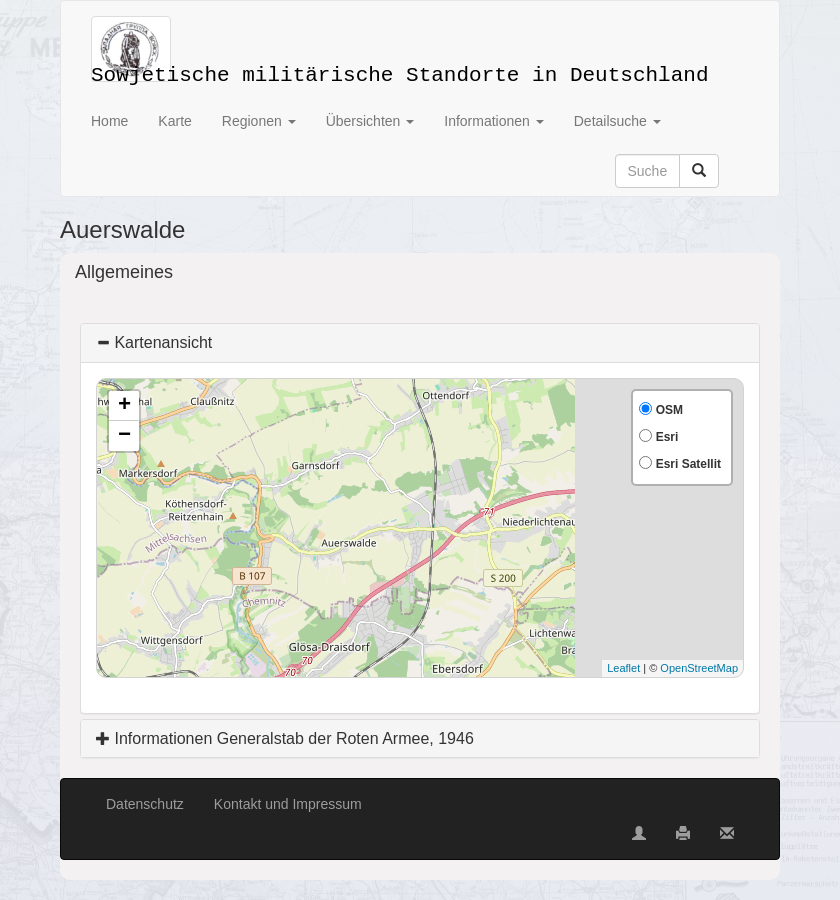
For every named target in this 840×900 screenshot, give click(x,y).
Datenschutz (145, 804)
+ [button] (124, 406)
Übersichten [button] (370, 121)
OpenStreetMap (699, 668)
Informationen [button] (494, 121)
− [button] (124, 436)
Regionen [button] (259, 121)
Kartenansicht (154, 342)
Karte (174, 121)
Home (109, 121)
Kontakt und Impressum (288, 804)
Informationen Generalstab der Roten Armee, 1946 (285, 738)
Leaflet (623, 668)
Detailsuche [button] (617, 121)
